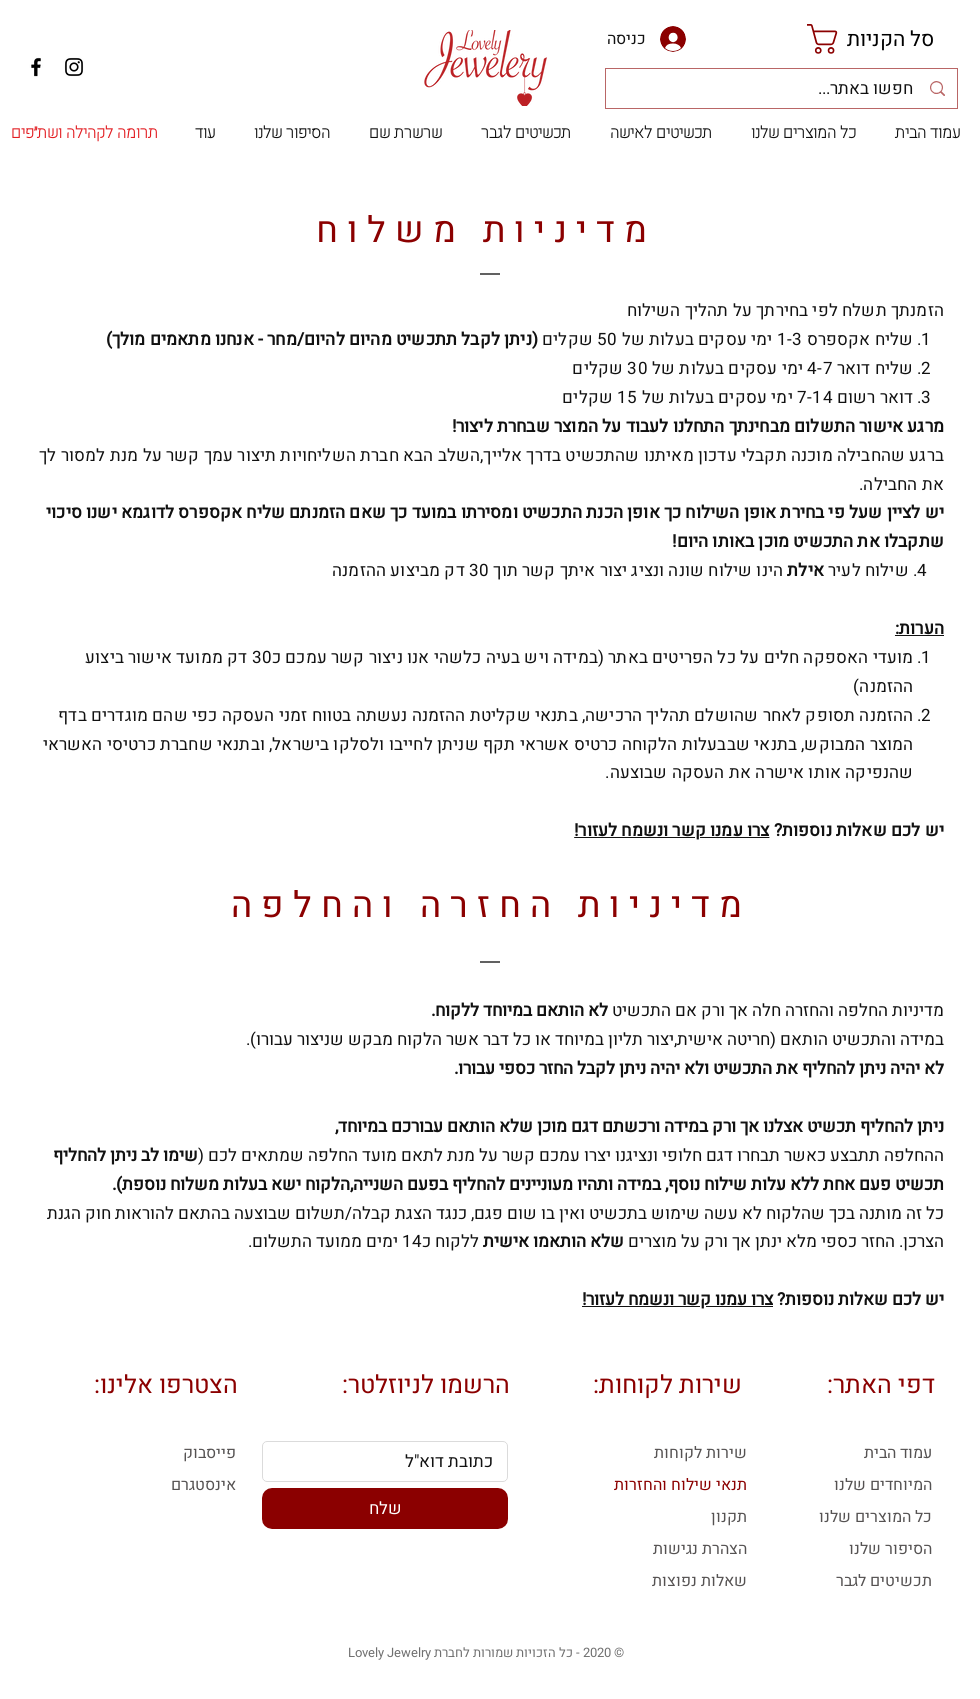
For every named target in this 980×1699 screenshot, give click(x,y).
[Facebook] (36, 67)
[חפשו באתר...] (780, 89)
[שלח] (385, 1508)
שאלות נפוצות (699, 1581)
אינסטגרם (203, 1485)
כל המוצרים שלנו (875, 1517)
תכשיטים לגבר (884, 1581)
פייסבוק (209, 1453)
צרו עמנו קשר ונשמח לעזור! (671, 830)
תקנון (729, 1517)
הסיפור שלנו (890, 1549)
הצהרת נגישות (700, 1549)
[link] (887, 39)
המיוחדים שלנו (883, 1485)
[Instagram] (74, 67)
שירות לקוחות (700, 1453)
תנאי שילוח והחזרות (680, 1485)
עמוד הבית (898, 1453)
